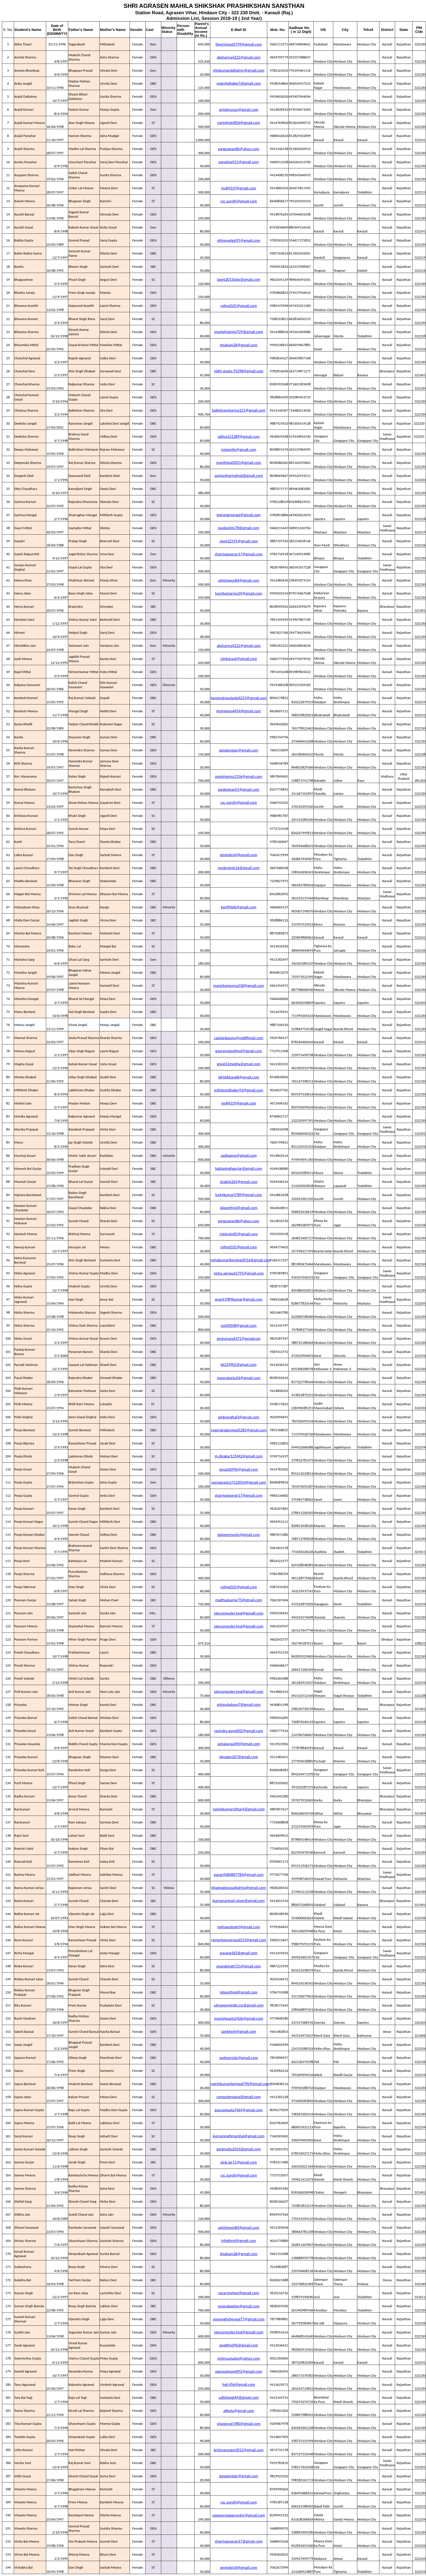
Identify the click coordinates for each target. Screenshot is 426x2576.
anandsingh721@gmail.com (238, 1966)
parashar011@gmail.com (238, 162)
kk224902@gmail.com (239, 1364)
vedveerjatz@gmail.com (238, 2057)
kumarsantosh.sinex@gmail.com (239, 1900)
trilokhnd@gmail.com (238, 2240)
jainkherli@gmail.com (238, 2031)
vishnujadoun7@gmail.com (239, 1704)
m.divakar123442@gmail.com (239, 1456)
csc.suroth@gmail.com (238, 201)
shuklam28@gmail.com (238, 345)
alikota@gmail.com (238, 2410)
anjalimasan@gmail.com (238, 109)
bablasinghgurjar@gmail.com (238, 1168)
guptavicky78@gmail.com (238, 528)
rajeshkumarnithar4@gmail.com (239, 1809)
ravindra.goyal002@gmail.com (238, 1730)
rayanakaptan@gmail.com (238, 2306)
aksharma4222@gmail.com (238, 57)
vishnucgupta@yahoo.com (238, 2358)
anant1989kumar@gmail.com (238, 1299)
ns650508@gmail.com (238, 1325)
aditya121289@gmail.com (239, 436)
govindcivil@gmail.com (238, 854)
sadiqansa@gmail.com (239, 1155)
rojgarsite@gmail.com (238, 449)
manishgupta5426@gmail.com (238, 2018)
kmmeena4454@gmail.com (238, 711)
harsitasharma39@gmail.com (238, 593)
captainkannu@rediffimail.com (238, 1038)
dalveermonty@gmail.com (238, 1534)
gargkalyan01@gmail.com (238, 789)
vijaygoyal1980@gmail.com (239, 2423)
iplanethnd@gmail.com (238, 1207)
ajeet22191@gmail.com (238, 541)
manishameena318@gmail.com (238, 985)
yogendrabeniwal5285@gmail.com (238, 1430)
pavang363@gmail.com (238, 1953)
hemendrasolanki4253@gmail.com (238, 698)
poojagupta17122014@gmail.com (238, 1482)
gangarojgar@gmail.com (238, 750)
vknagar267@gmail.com (238, 1756)
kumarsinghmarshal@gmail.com (238, 2136)
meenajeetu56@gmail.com (238, 1378)
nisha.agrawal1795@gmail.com (238, 1273)
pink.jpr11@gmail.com (238, 2162)
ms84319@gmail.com (238, 188)
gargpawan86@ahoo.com (238, 149)
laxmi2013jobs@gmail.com (238, 279)
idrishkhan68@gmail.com (238, 1077)
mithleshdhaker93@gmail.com (238, 1090)
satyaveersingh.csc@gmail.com (239, 2005)
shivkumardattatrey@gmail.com (238, 70)
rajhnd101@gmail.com (238, 305)
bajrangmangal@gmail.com (239, 515)
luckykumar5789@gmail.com (238, 1194)
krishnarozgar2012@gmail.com (239, 2450)
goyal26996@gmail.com (238, 1469)
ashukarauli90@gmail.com (238, 1743)
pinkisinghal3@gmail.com (238, 1417)
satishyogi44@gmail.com (239, 2397)
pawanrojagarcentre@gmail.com (239, 2515)
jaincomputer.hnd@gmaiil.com (238, 1613)
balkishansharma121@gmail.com (238, 410)
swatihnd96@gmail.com (238, 2345)
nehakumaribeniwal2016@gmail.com (241, 1260)
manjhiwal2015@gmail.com (238, 462)
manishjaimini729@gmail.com (238, 331)
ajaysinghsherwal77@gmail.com (238, 2319)
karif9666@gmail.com (238, 907)
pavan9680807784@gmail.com (239, 1874)
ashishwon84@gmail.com (238, 580)
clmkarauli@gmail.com (238, 658)
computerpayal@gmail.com (238, 2096)
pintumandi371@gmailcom (238, 1338)
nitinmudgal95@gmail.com (238, 240)
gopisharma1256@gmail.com (238, 776)
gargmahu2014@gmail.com (238, 2149)
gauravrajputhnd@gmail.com (238, 1051)
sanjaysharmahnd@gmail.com (238, 475)
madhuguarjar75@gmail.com (238, 1600)
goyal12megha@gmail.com (239, 1064)
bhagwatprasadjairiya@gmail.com (238, 1887)
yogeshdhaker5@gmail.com (238, 83)
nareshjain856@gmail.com (238, 122)
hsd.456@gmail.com (238, 2384)
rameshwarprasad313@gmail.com (238, 1940)
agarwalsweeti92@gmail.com (238, 2371)
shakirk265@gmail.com (238, 1181)
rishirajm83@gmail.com (238, 1234)
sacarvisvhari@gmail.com (238, 2293)
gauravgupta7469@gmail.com (239, 2110)
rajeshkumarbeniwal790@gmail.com (240, 2083)
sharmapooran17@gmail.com (238, 554)
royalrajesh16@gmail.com (238, 867)
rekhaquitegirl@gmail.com (238, 1927)
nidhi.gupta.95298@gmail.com (239, 371)
